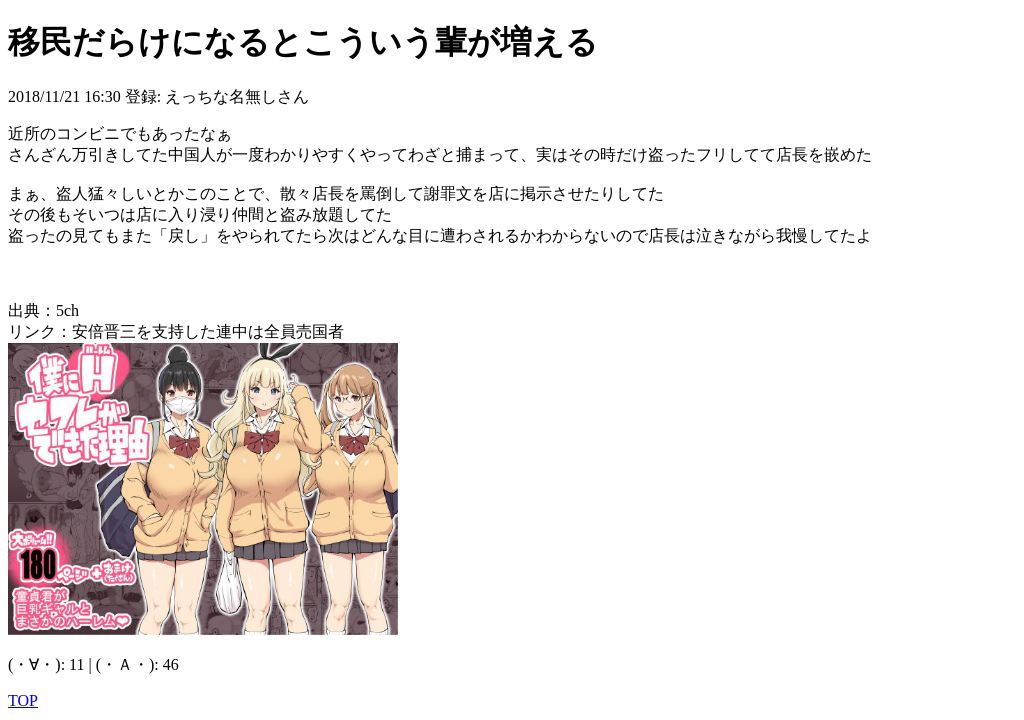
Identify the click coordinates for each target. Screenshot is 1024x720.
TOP (23, 700)
